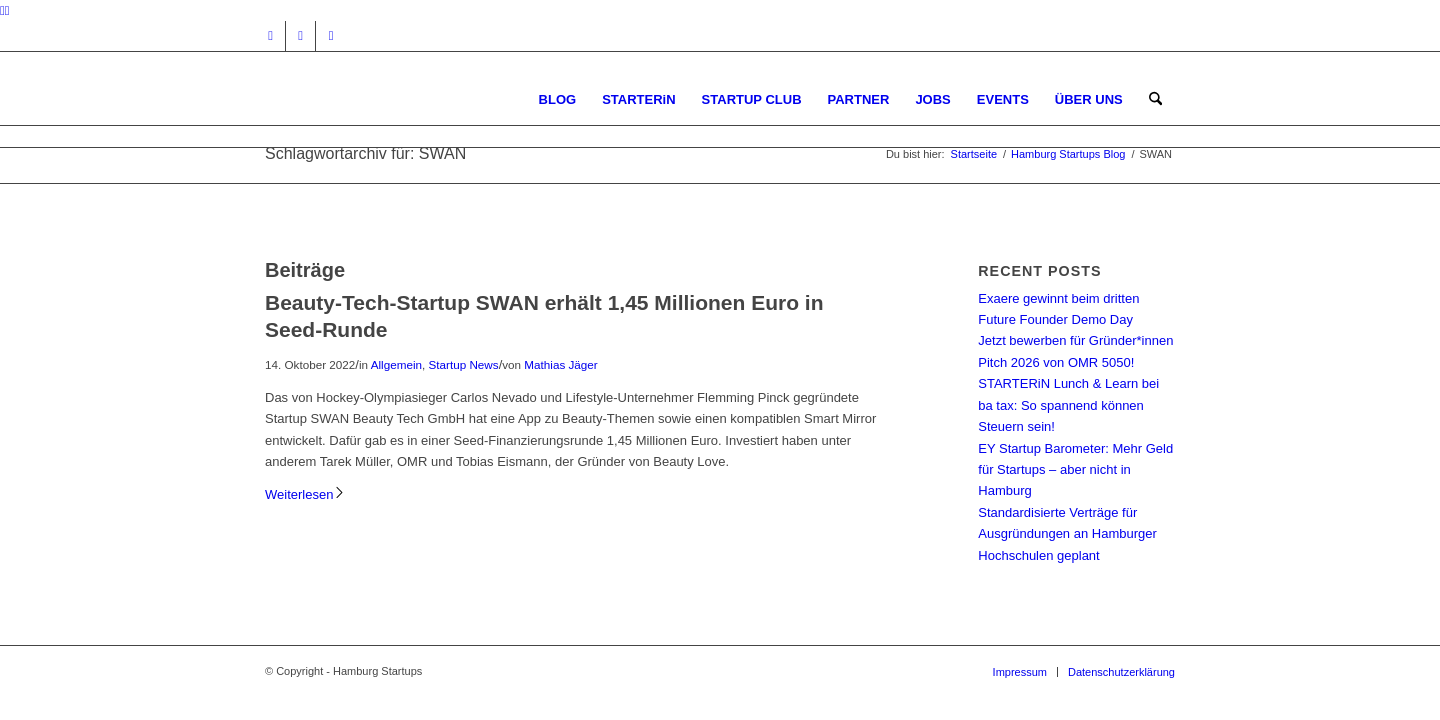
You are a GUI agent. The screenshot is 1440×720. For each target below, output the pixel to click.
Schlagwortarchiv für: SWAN (365, 153)
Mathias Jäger (560, 364)
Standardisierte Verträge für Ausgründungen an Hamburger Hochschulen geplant (1067, 534)
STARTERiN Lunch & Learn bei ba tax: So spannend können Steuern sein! (1068, 405)
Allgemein (396, 364)
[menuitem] (558, 99)
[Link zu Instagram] (270, 36)
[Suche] (1155, 99)
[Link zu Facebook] (300, 36)
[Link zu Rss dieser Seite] (331, 36)
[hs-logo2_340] (415, 99)
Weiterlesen (305, 494)
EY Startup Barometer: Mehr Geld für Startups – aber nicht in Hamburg (1075, 470)
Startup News (463, 364)
